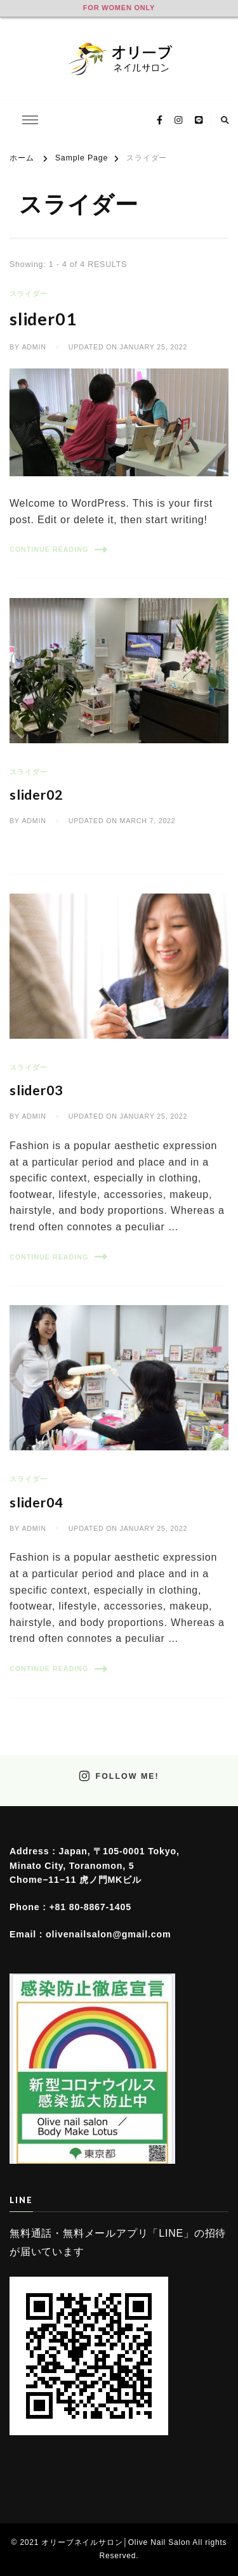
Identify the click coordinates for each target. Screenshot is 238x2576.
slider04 (36, 1502)
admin (34, 347)
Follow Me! (119, 1776)
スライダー (29, 293)
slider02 (36, 794)
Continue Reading (58, 549)
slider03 (36, 1090)
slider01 (43, 319)
